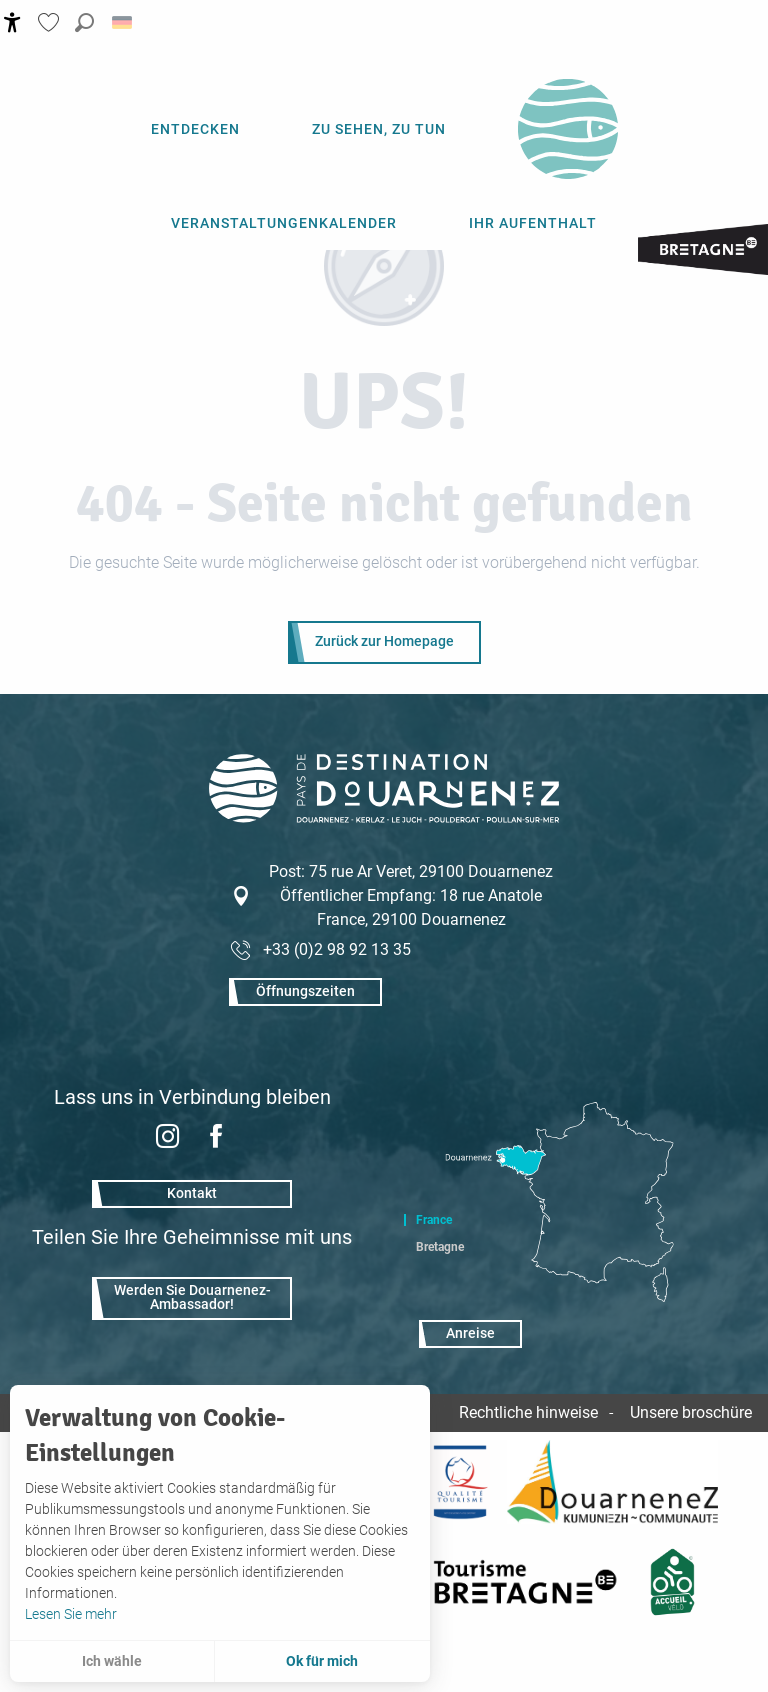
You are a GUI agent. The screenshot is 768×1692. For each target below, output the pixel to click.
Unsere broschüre (691, 1412)
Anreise (470, 1333)
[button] (84, 22)
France (434, 1220)
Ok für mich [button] (322, 1661)
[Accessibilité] (12, 22)
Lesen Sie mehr (71, 1614)
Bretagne (440, 1247)
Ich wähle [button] (112, 1661)
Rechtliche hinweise (528, 1412)
